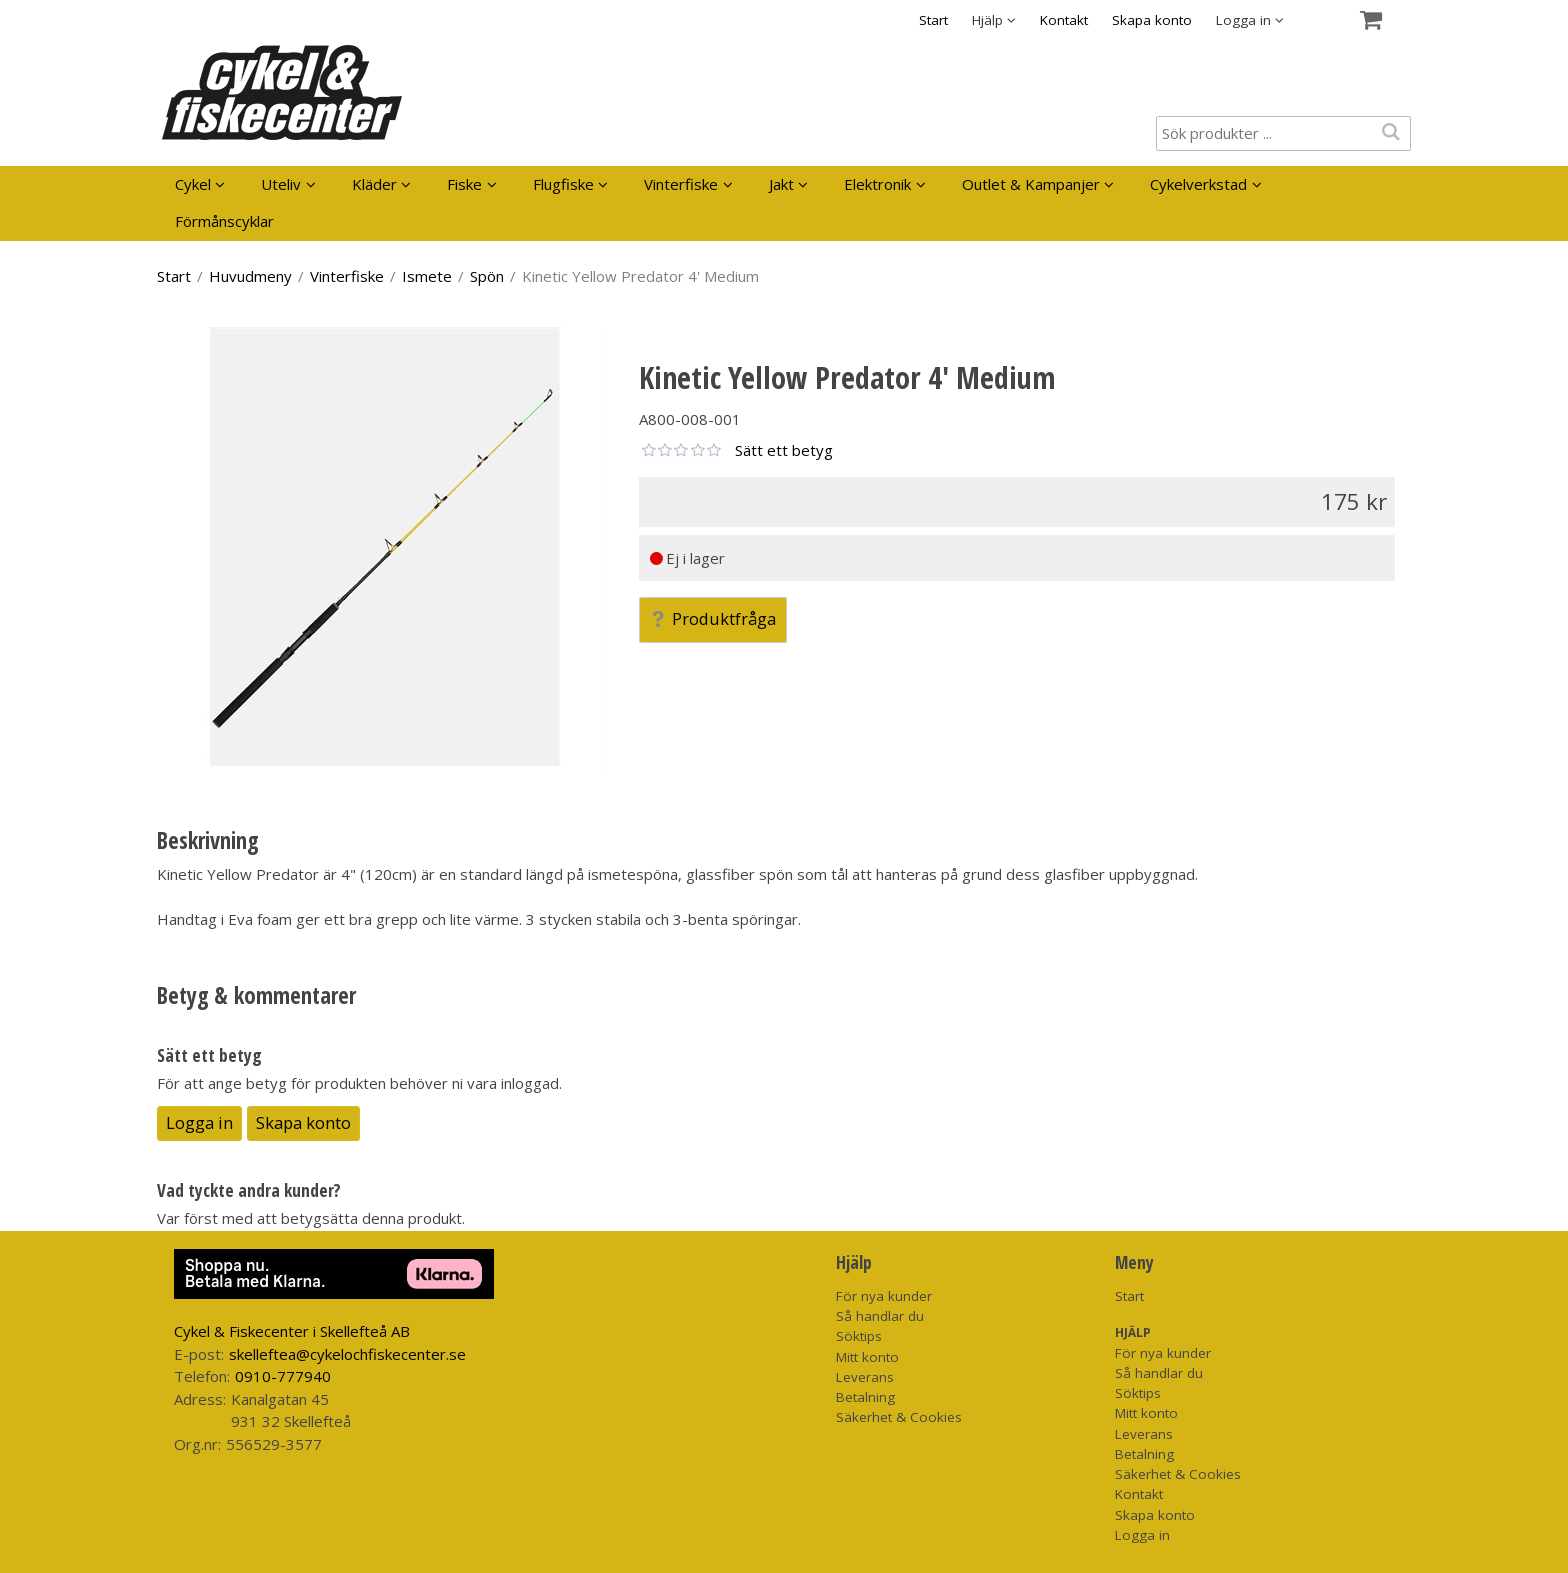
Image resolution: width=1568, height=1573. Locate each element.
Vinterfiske (681, 184)
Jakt (781, 184)
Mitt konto (867, 1357)
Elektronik (877, 184)
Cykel (193, 184)
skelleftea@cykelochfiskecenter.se (347, 1354)
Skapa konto (1152, 20)
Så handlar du (880, 1316)
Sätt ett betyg (784, 450)
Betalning (865, 1397)
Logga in (199, 1122)
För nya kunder (884, 1296)
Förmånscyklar (224, 221)
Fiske (464, 184)
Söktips (859, 1336)
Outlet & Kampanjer (1031, 184)
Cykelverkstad (1198, 184)
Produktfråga (713, 618)
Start (933, 20)
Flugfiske (563, 184)
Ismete (427, 276)
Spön (487, 276)
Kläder (374, 184)
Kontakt (1064, 20)
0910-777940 (283, 1376)
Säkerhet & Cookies (899, 1417)
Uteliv (281, 184)
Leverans (865, 1377)
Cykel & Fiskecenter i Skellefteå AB (292, 1331)
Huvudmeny (250, 276)
